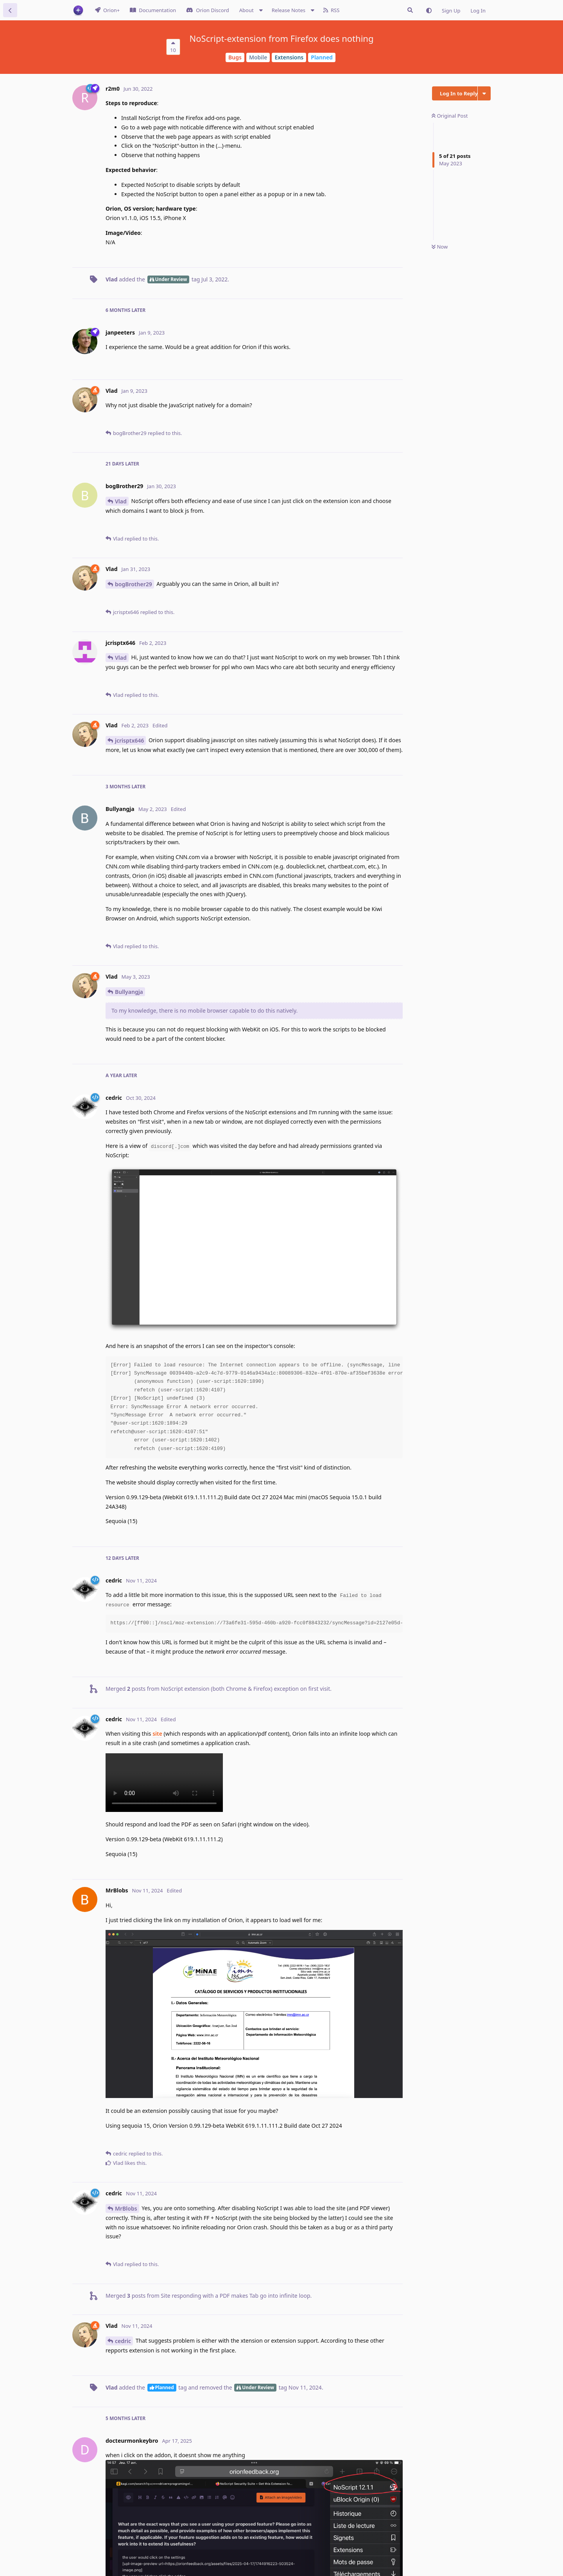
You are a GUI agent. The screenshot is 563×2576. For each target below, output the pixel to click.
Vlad (121, 501)
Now (440, 246)
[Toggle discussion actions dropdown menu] (484, 93)
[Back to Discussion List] (10, 10)
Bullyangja (129, 991)
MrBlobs (126, 2208)
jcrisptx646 (129, 740)
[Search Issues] (410, 10)
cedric (123, 2341)
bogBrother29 (133, 584)
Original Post (450, 115)
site (157, 1733)
